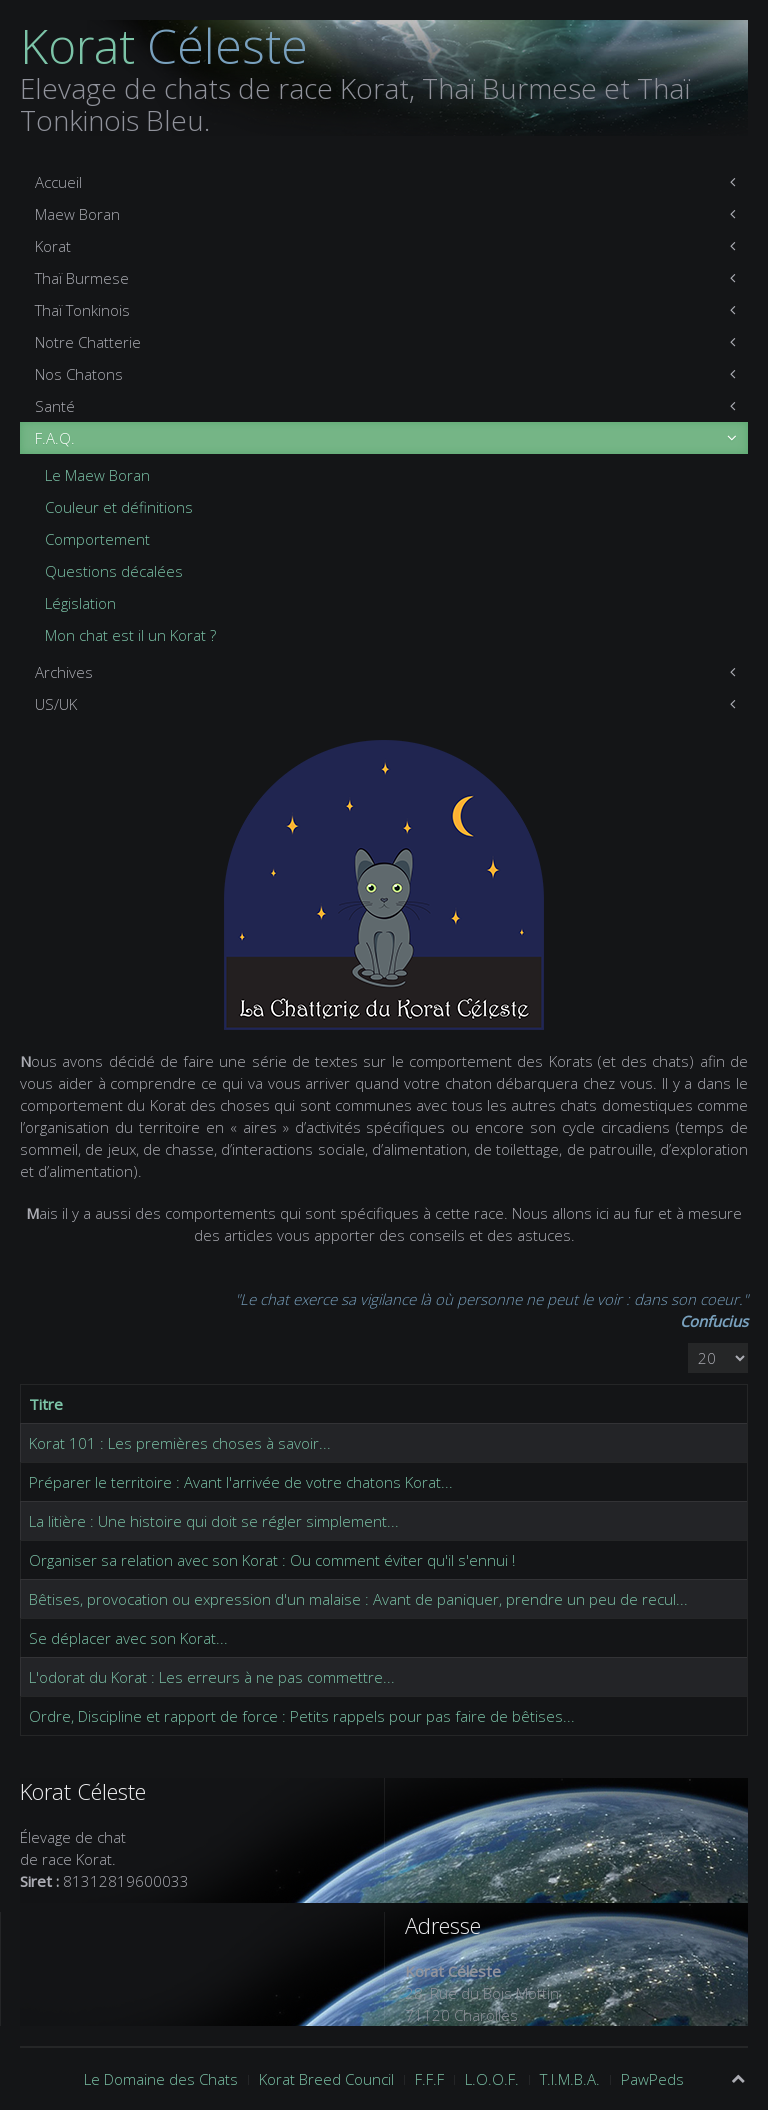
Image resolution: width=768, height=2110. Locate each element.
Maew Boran (77, 214)
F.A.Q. (55, 438)
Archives (64, 672)
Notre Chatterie (88, 342)
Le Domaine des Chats (161, 2079)
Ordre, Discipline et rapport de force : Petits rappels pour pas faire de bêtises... (302, 1716)
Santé (55, 406)
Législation (80, 603)
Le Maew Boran (97, 475)
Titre (46, 1404)
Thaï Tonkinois (82, 310)
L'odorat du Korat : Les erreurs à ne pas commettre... (212, 1677)
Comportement (97, 539)
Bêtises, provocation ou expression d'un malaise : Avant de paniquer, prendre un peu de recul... (358, 1599)
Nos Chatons (79, 374)
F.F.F (429, 2079)
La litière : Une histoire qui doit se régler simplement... (214, 1521)
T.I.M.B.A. (570, 2079)
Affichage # (688, 1343)
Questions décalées (114, 571)
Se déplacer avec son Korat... (128, 1638)
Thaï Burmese (82, 278)
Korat (53, 246)
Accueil (58, 182)
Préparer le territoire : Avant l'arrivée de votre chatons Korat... (241, 1482)
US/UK (56, 704)
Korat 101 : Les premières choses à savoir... (180, 1443)
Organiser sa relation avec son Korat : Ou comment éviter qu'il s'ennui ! (272, 1560)
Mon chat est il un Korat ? (130, 635)
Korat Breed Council (326, 2079)
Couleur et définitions (119, 507)
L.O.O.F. (492, 2079)
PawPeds (652, 2079)
